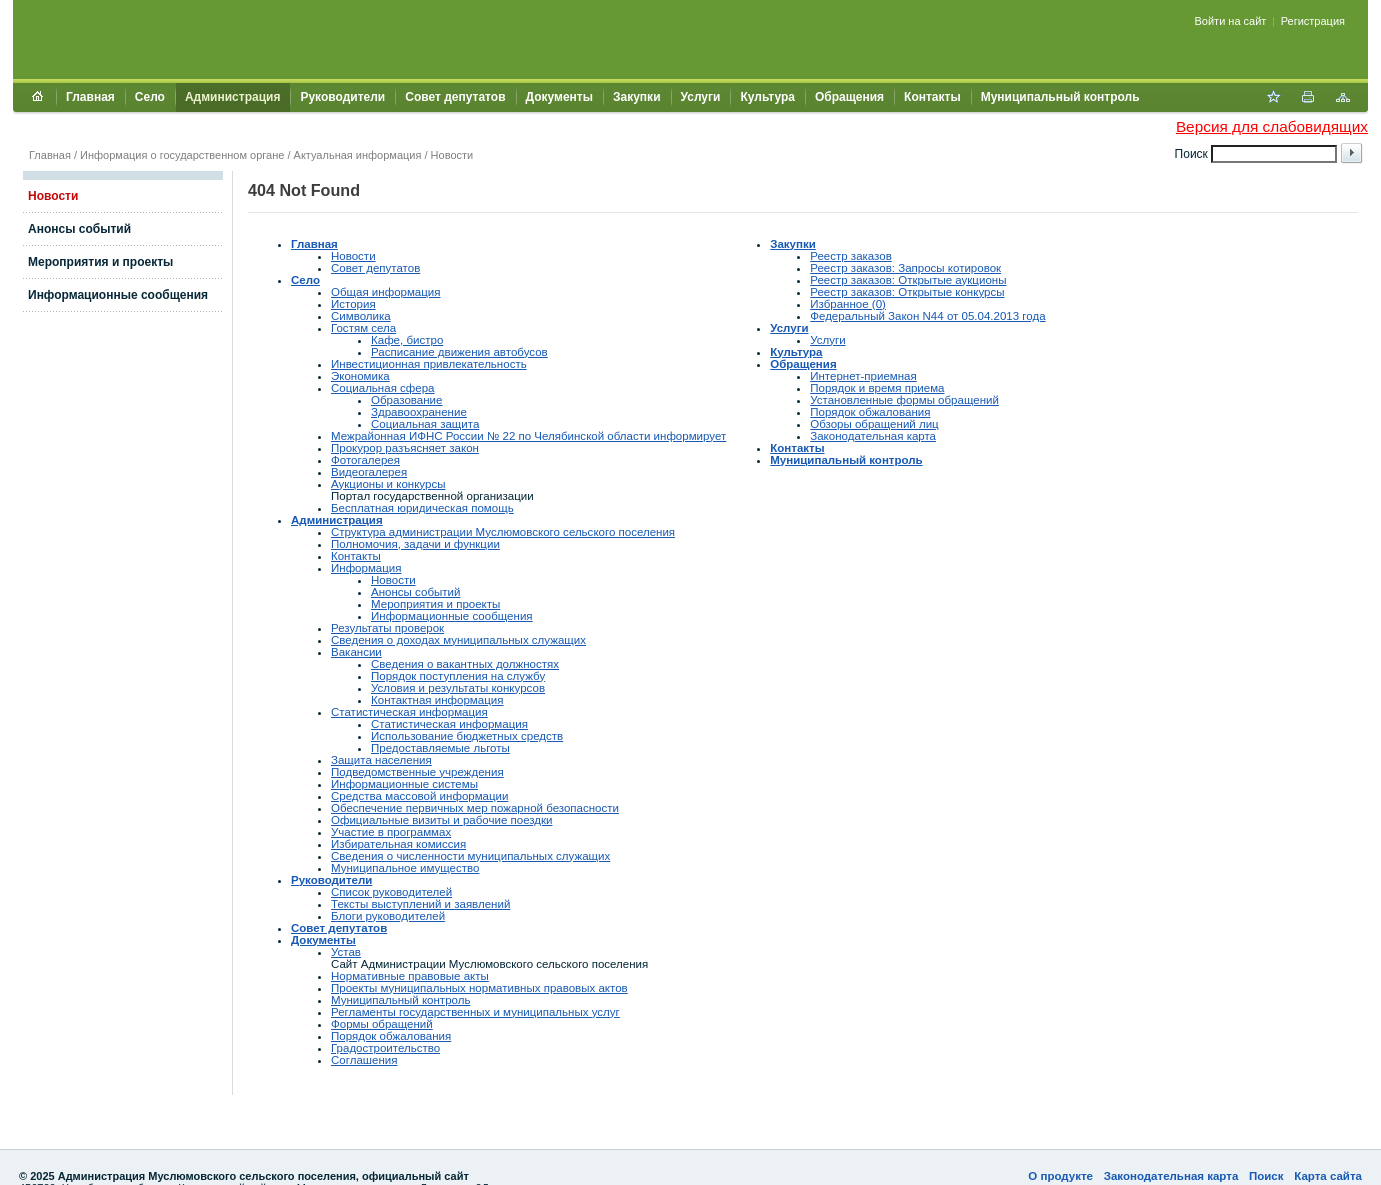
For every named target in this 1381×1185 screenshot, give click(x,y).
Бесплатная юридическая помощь (422, 508)
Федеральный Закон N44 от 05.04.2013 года (927, 316)
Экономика (360, 376)
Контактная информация (437, 700)
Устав (346, 952)
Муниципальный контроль (1060, 97)
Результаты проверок (387, 628)
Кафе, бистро (407, 340)
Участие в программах (391, 832)
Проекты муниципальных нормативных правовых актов (479, 988)
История (353, 304)
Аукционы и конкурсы (388, 484)
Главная (90, 97)
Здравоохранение (419, 412)
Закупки (637, 97)
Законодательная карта (873, 436)
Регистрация (1313, 21)
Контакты (932, 97)
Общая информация (386, 292)
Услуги (701, 97)
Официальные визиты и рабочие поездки (442, 820)
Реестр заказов (851, 256)
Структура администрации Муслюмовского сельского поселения (503, 532)
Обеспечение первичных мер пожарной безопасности (475, 808)
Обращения (849, 97)
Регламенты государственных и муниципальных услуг (475, 1012)
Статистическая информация (409, 712)
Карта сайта (1328, 1176)
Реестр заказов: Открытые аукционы (908, 280)
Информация (366, 568)
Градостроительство (385, 1048)
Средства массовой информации (419, 796)
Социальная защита (425, 424)
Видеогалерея (369, 472)
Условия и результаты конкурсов (458, 688)
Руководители (342, 97)
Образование (406, 400)
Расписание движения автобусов (459, 352)
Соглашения (364, 1060)
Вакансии (356, 652)
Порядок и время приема (877, 388)
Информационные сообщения (118, 295)
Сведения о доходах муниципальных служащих (458, 640)
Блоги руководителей (388, 916)
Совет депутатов (455, 97)
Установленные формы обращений (904, 400)
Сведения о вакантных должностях (465, 664)
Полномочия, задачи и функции (415, 544)
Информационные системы (404, 784)
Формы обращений (382, 1024)
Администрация (232, 97)
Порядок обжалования (391, 1036)
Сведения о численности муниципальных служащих (470, 856)
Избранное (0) (848, 304)
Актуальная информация (358, 155)
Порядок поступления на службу (458, 676)
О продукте (1060, 1176)
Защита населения (381, 760)
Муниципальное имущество (405, 868)
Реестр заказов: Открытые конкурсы (907, 292)
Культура (767, 97)
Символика (361, 316)
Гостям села (363, 328)
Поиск (1266, 1176)
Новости (452, 155)
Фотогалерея (365, 460)
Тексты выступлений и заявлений (420, 904)
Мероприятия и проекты (100, 262)
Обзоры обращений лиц (874, 424)
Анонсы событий (79, 229)
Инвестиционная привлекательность (429, 364)
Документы (559, 97)
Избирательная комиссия (398, 844)
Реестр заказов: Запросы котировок (905, 268)
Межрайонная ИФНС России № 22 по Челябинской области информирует (528, 436)
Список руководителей (391, 892)
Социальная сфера (383, 388)
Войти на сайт (1231, 21)
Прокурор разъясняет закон (405, 448)
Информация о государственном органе (182, 155)
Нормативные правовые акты (410, 976)
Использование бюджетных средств (467, 736)
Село (150, 97)
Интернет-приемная (863, 376)
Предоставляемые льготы (440, 748)
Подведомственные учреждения (417, 772)
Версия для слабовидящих (1272, 126)
